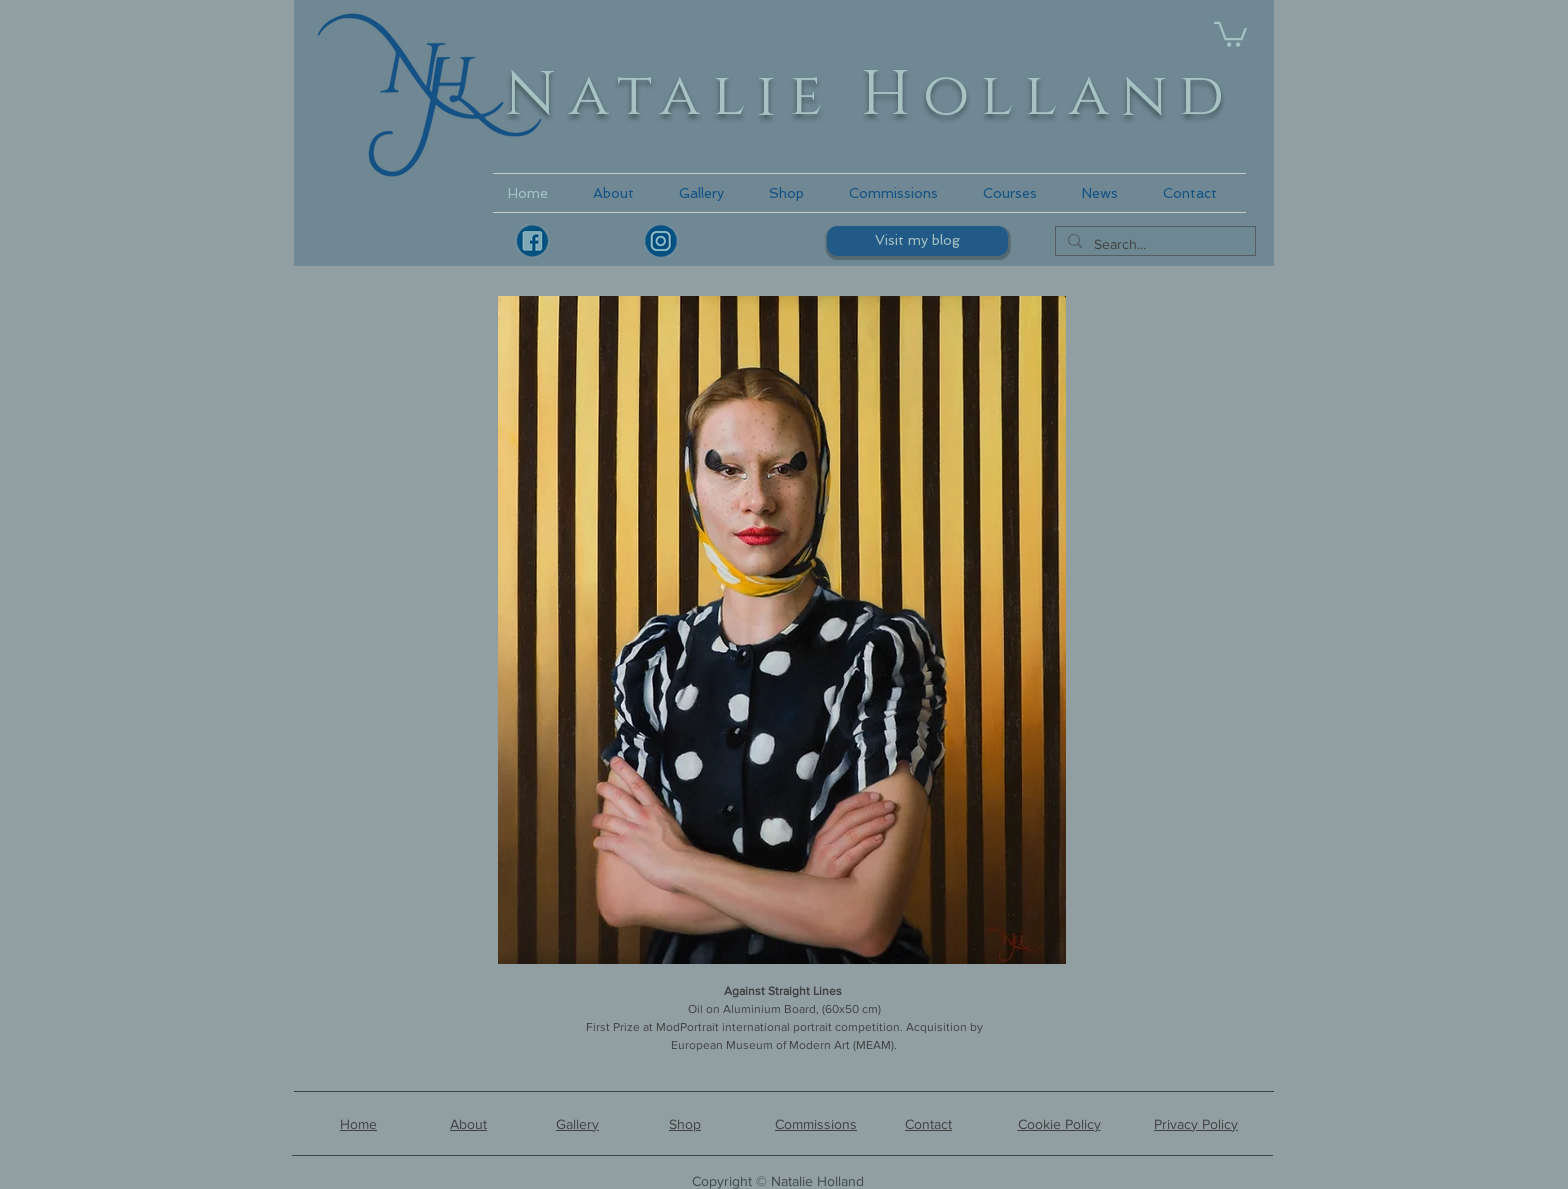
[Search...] (1153, 245)
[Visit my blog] (917, 241)
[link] (1230, 33)
